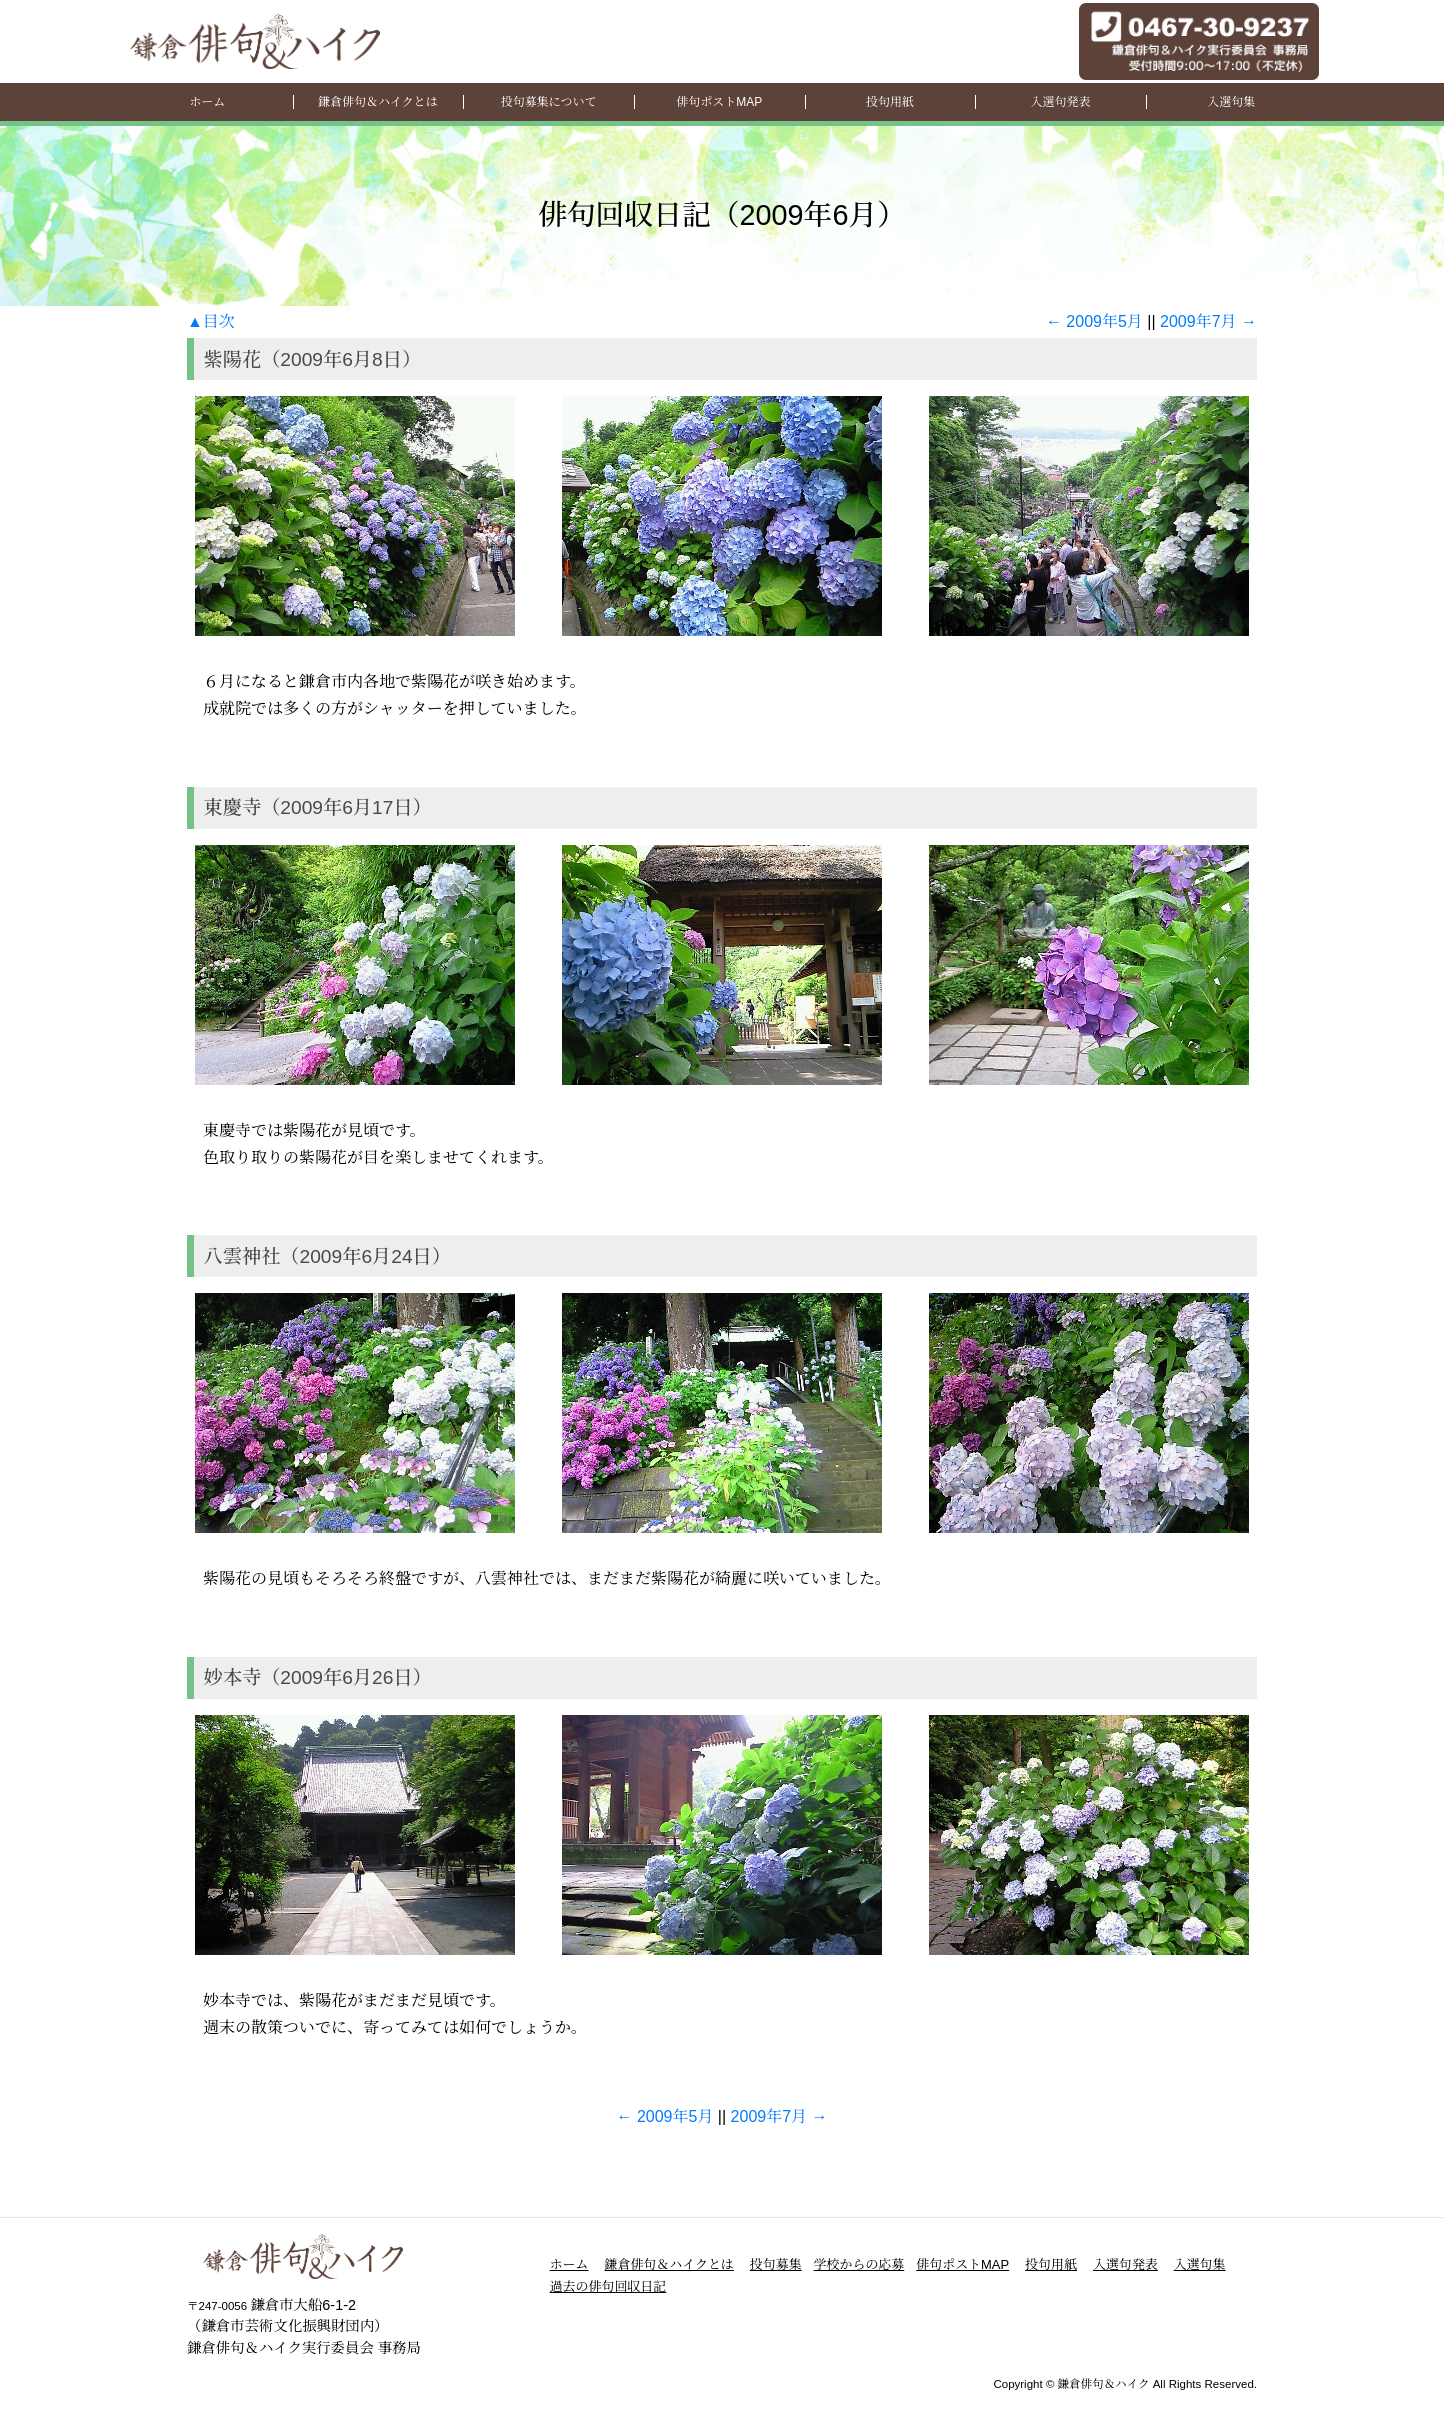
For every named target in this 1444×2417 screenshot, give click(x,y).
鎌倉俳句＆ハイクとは (378, 102)
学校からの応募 (859, 2264)
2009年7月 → (1208, 321)
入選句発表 (1061, 102)
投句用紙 (890, 102)
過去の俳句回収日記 (608, 2286)
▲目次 (211, 321)
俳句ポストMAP (719, 102)
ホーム (207, 102)
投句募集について (549, 102)
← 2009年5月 (1094, 321)
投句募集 (776, 2264)
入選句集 (1231, 102)
